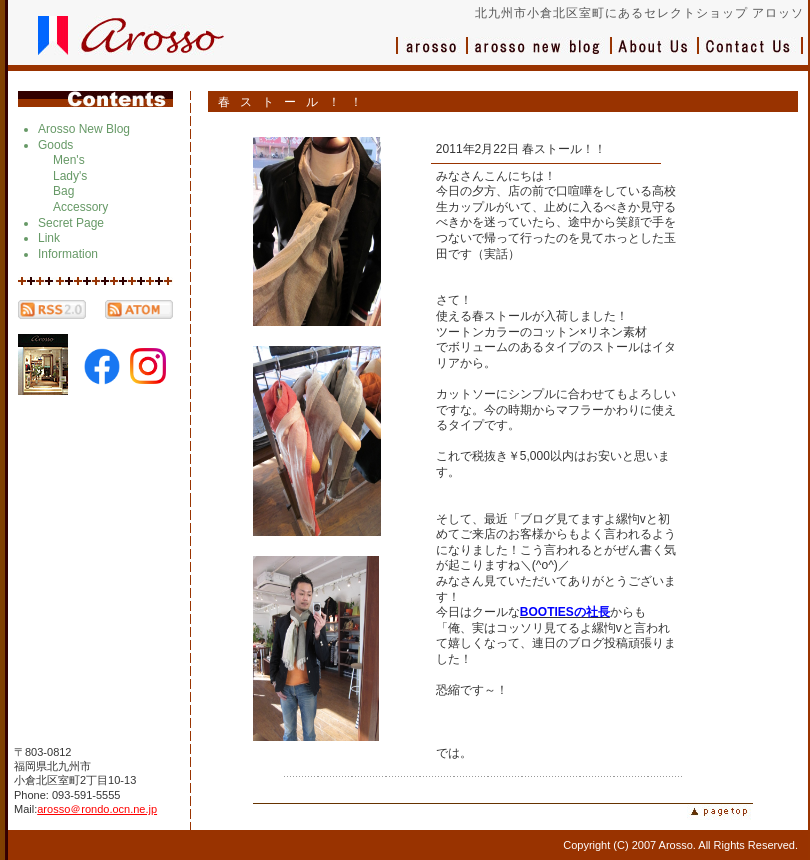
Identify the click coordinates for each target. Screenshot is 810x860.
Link (49, 238)
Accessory (80, 207)
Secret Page (71, 223)
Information (68, 254)
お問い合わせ (751, 55)
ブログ (540, 55)
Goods (55, 145)
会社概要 (655, 55)
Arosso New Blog (84, 129)
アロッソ (432, 55)
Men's (69, 160)
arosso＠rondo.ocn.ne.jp (97, 809)
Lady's (70, 176)
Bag (63, 191)
